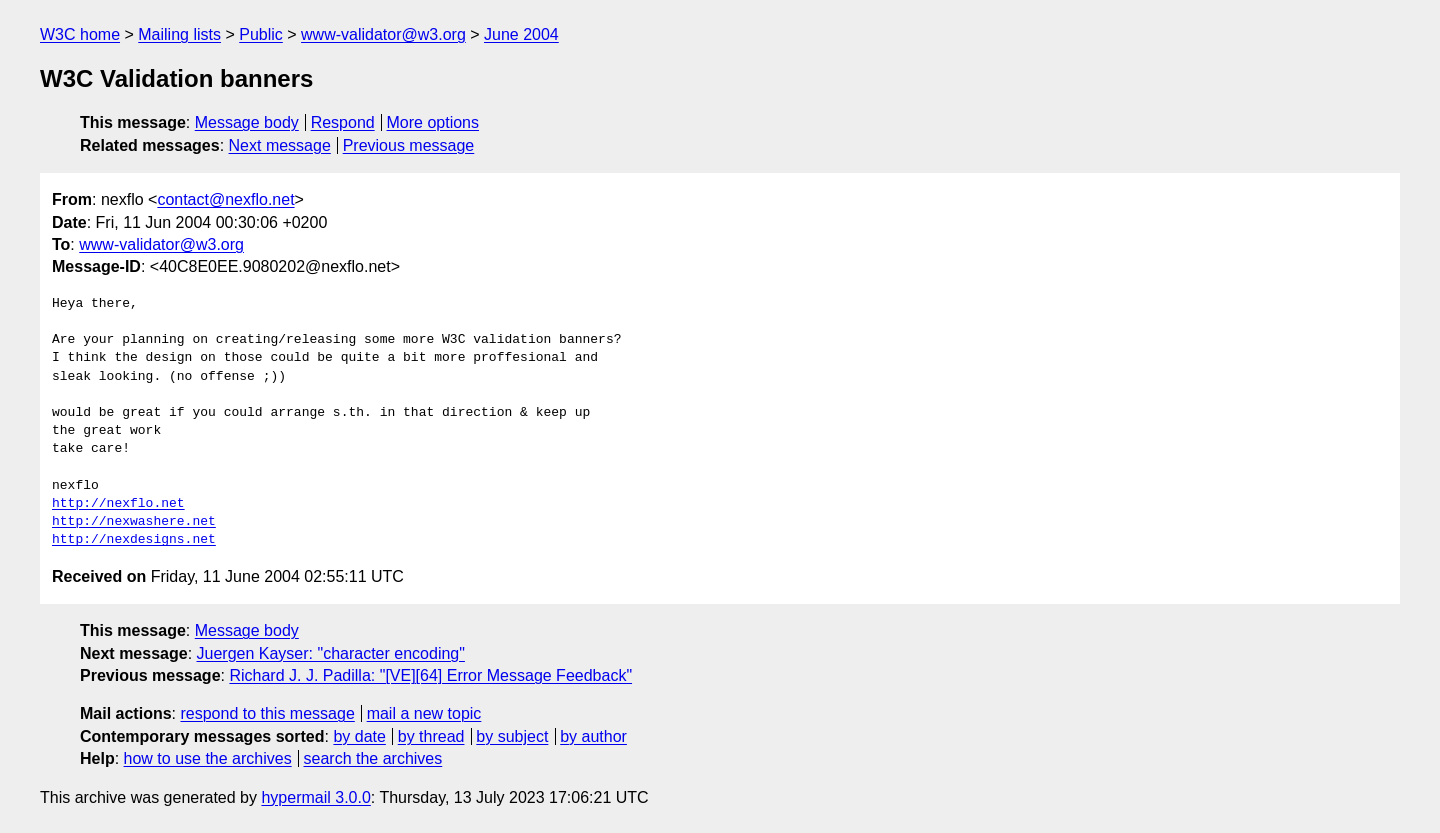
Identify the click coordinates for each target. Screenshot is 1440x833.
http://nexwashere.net (134, 522)
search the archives (373, 758)
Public (261, 34)
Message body (247, 122)
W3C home (80, 34)
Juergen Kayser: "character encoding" (331, 653)
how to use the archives (208, 758)
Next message (280, 145)
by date (359, 736)
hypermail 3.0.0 (315, 797)
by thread (431, 736)
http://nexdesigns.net (134, 540)
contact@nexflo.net (225, 199)
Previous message (409, 145)
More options (433, 122)
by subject (512, 736)
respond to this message (267, 713)
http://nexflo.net (118, 504)
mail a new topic (424, 713)
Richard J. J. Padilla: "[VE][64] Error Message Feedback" (430, 675)
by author (593, 736)
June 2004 (521, 34)
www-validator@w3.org (383, 34)
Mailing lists (179, 34)
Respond (343, 122)
